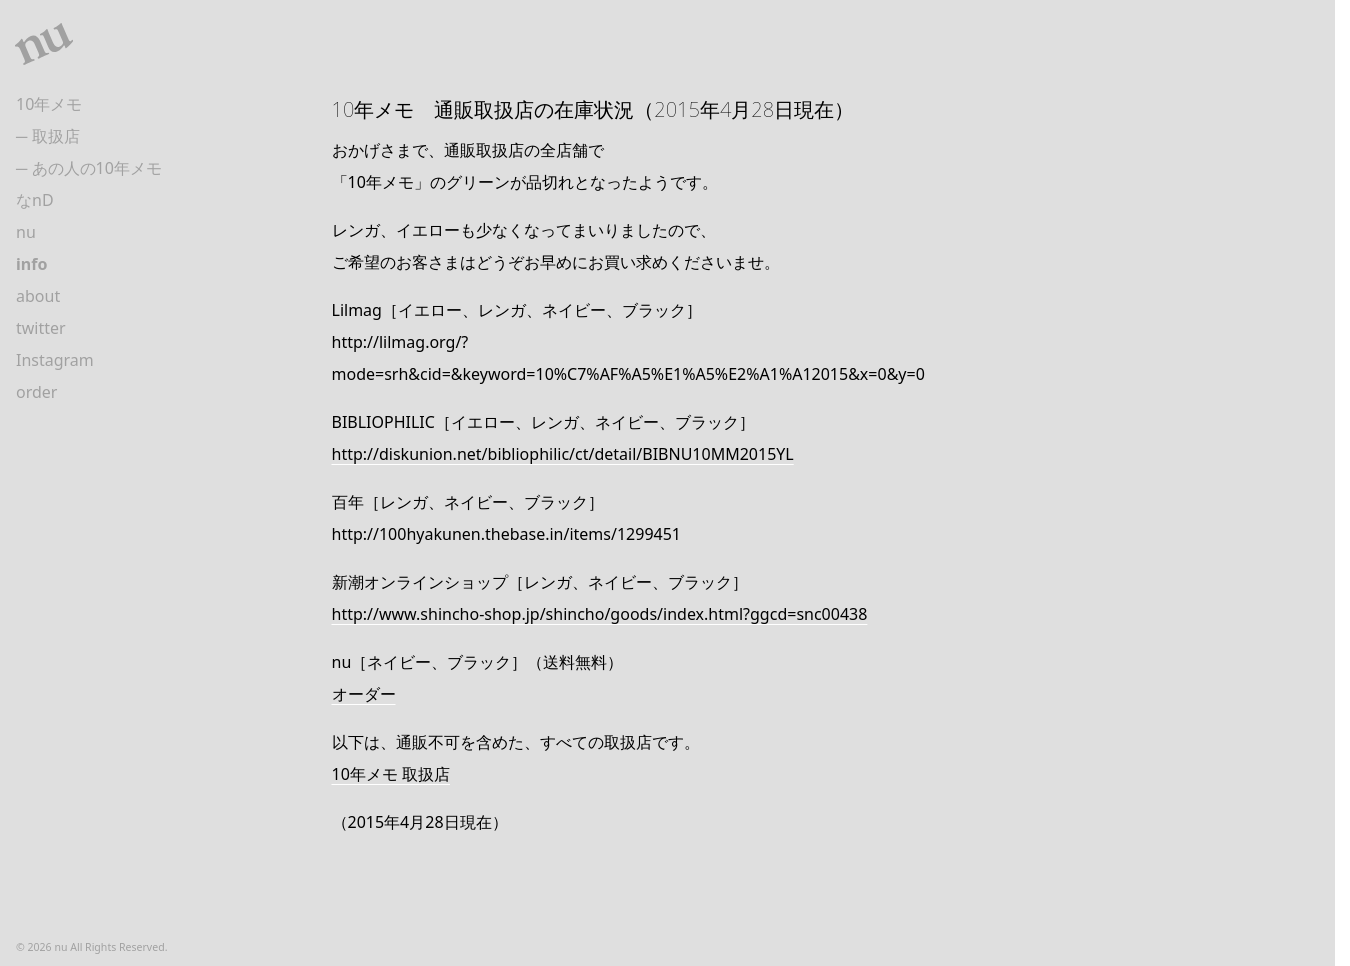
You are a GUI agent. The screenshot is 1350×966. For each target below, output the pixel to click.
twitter (41, 328)
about (38, 296)
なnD (35, 200)
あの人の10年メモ (97, 168)
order (36, 392)
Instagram (55, 360)
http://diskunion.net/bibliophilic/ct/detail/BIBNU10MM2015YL (563, 454)
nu (26, 232)
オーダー (364, 694)
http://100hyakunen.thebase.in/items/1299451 (507, 534)
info (31, 264)
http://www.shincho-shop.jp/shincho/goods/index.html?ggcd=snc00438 (600, 614)
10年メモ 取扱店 (391, 774)
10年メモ (49, 104)
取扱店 (56, 136)
